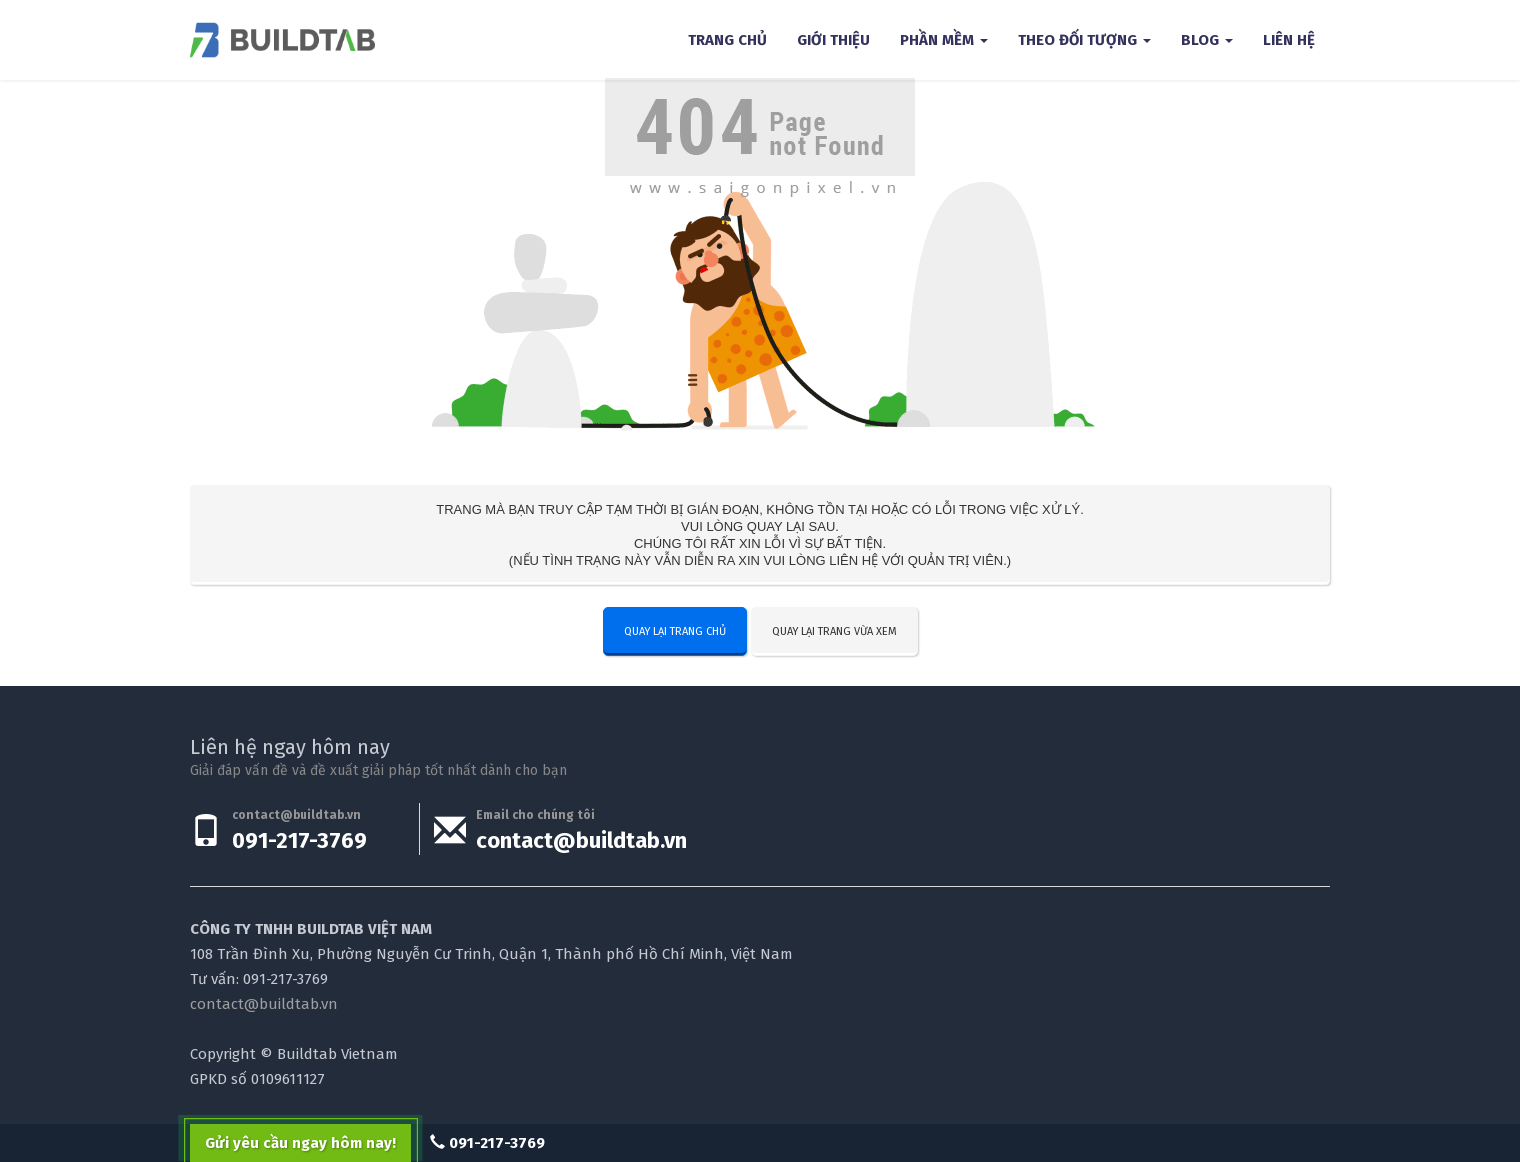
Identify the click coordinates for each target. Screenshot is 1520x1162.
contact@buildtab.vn (581, 840)
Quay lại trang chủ (675, 631)
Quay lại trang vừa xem (834, 631)
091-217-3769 (299, 840)
